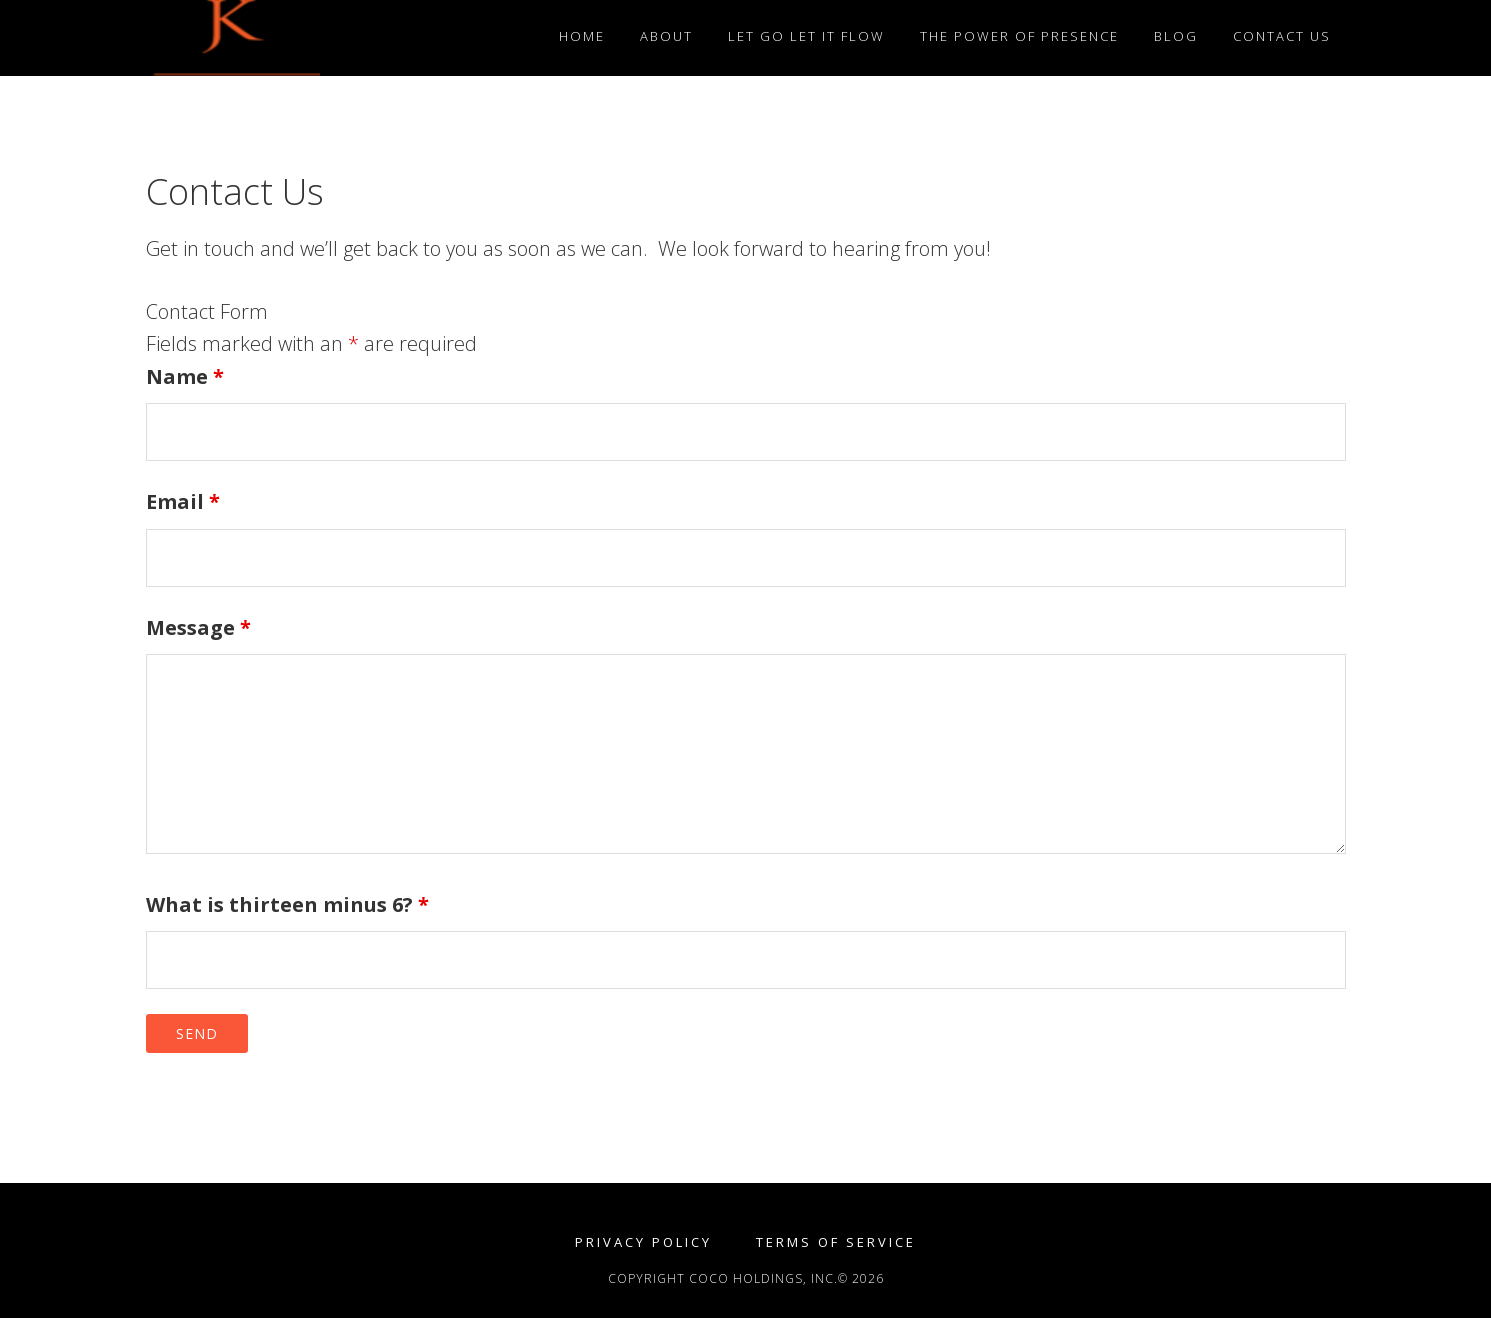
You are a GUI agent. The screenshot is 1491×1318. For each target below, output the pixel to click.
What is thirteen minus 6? (287, 904)
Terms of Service (836, 1242)
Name (185, 376)
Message (198, 627)
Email (183, 501)
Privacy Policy (643, 1242)
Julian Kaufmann (326, 38)
